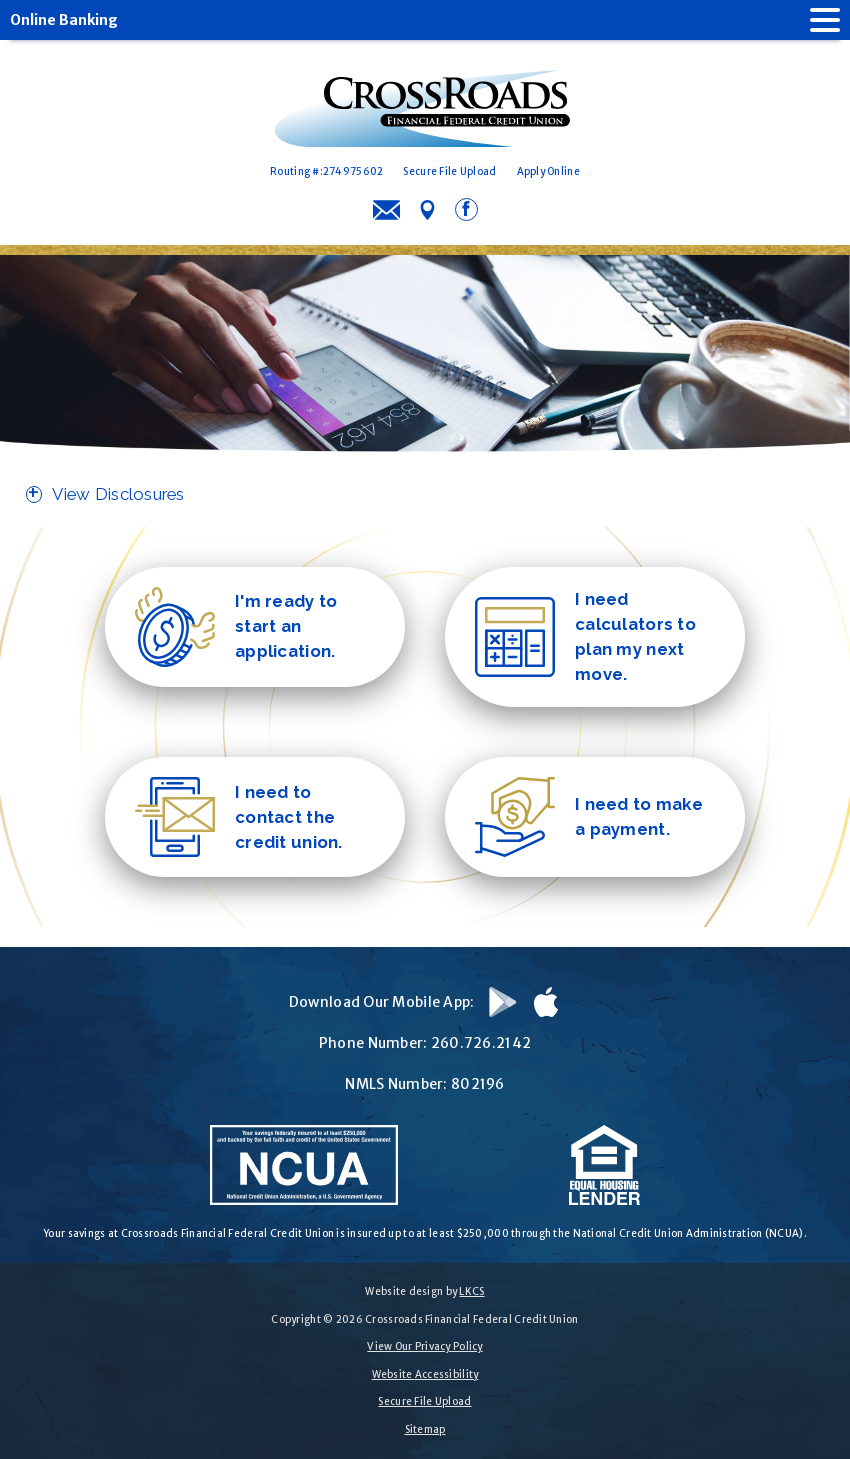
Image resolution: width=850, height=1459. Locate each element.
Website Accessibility (425, 1374)
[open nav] (815, 20)
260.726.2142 (481, 1043)
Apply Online (548, 171)
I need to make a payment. (589, 817)
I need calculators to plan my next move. (585, 637)
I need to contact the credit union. (239, 817)
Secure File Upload (449, 171)
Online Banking (64, 20)
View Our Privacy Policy (424, 1346)
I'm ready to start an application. (236, 627)
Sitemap (425, 1429)
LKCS (471, 1291)
